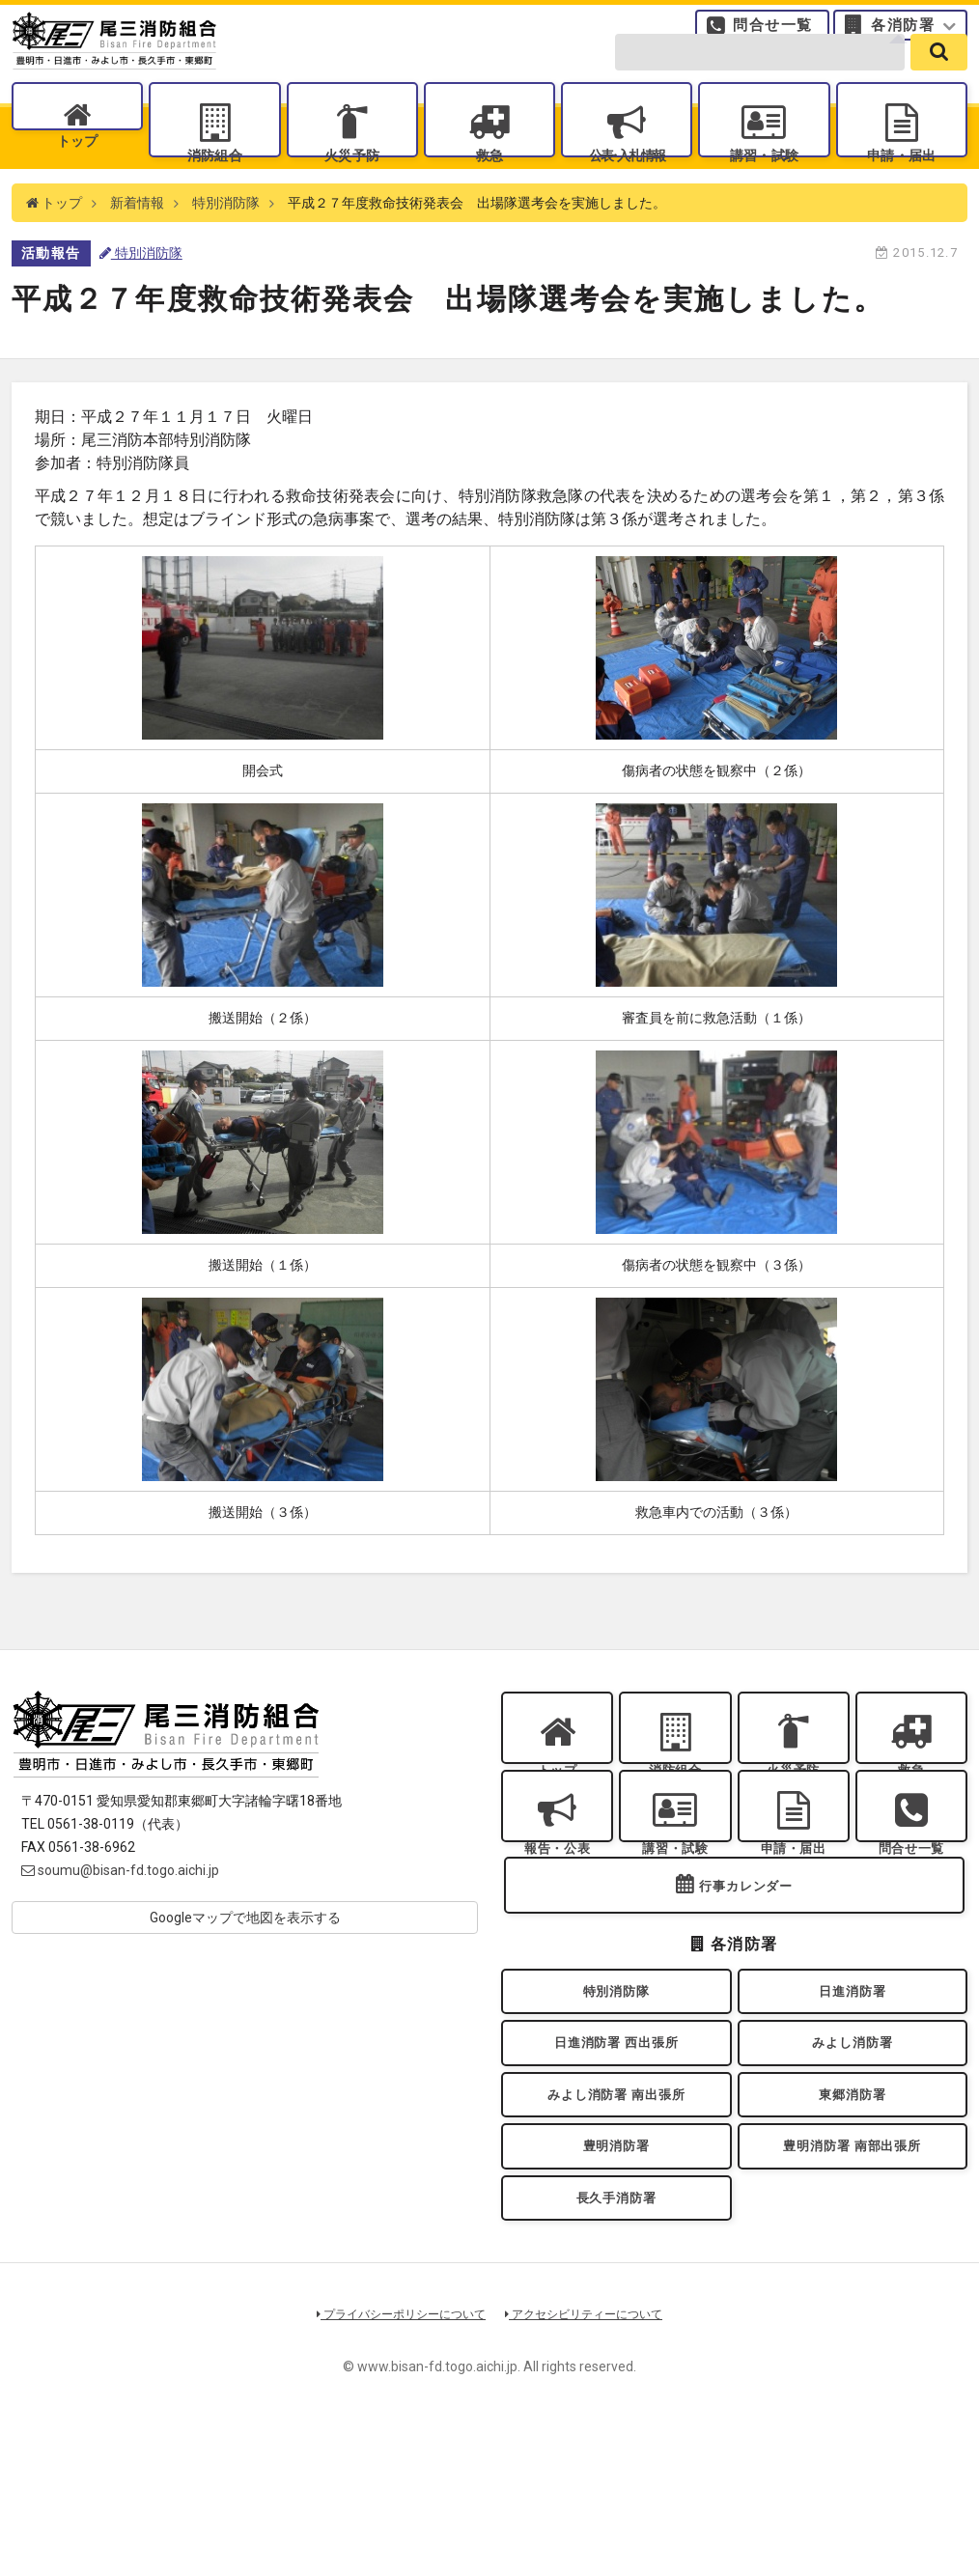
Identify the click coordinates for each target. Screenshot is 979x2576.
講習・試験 (763, 184)
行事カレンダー (746, 1982)
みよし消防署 (852, 2155)
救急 (489, 184)
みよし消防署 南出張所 (616, 2217)
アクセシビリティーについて (591, 2463)
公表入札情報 (626, 184)
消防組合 (214, 184)
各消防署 (903, 33)
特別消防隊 (226, 251)
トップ (77, 184)
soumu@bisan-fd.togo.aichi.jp (120, 1918)
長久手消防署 (616, 2342)
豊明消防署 (615, 2280)
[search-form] (760, 79)
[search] (938, 79)
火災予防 (351, 184)
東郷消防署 (852, 2217)
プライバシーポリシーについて (395, 2463)
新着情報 (137, 251)
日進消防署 (852, 2093)
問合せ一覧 (773, 33)
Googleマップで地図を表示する (245, 1966)
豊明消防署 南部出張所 (852, 2280)
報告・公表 (557, 1921)
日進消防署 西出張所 (616, 2155)
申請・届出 (901, 184)
